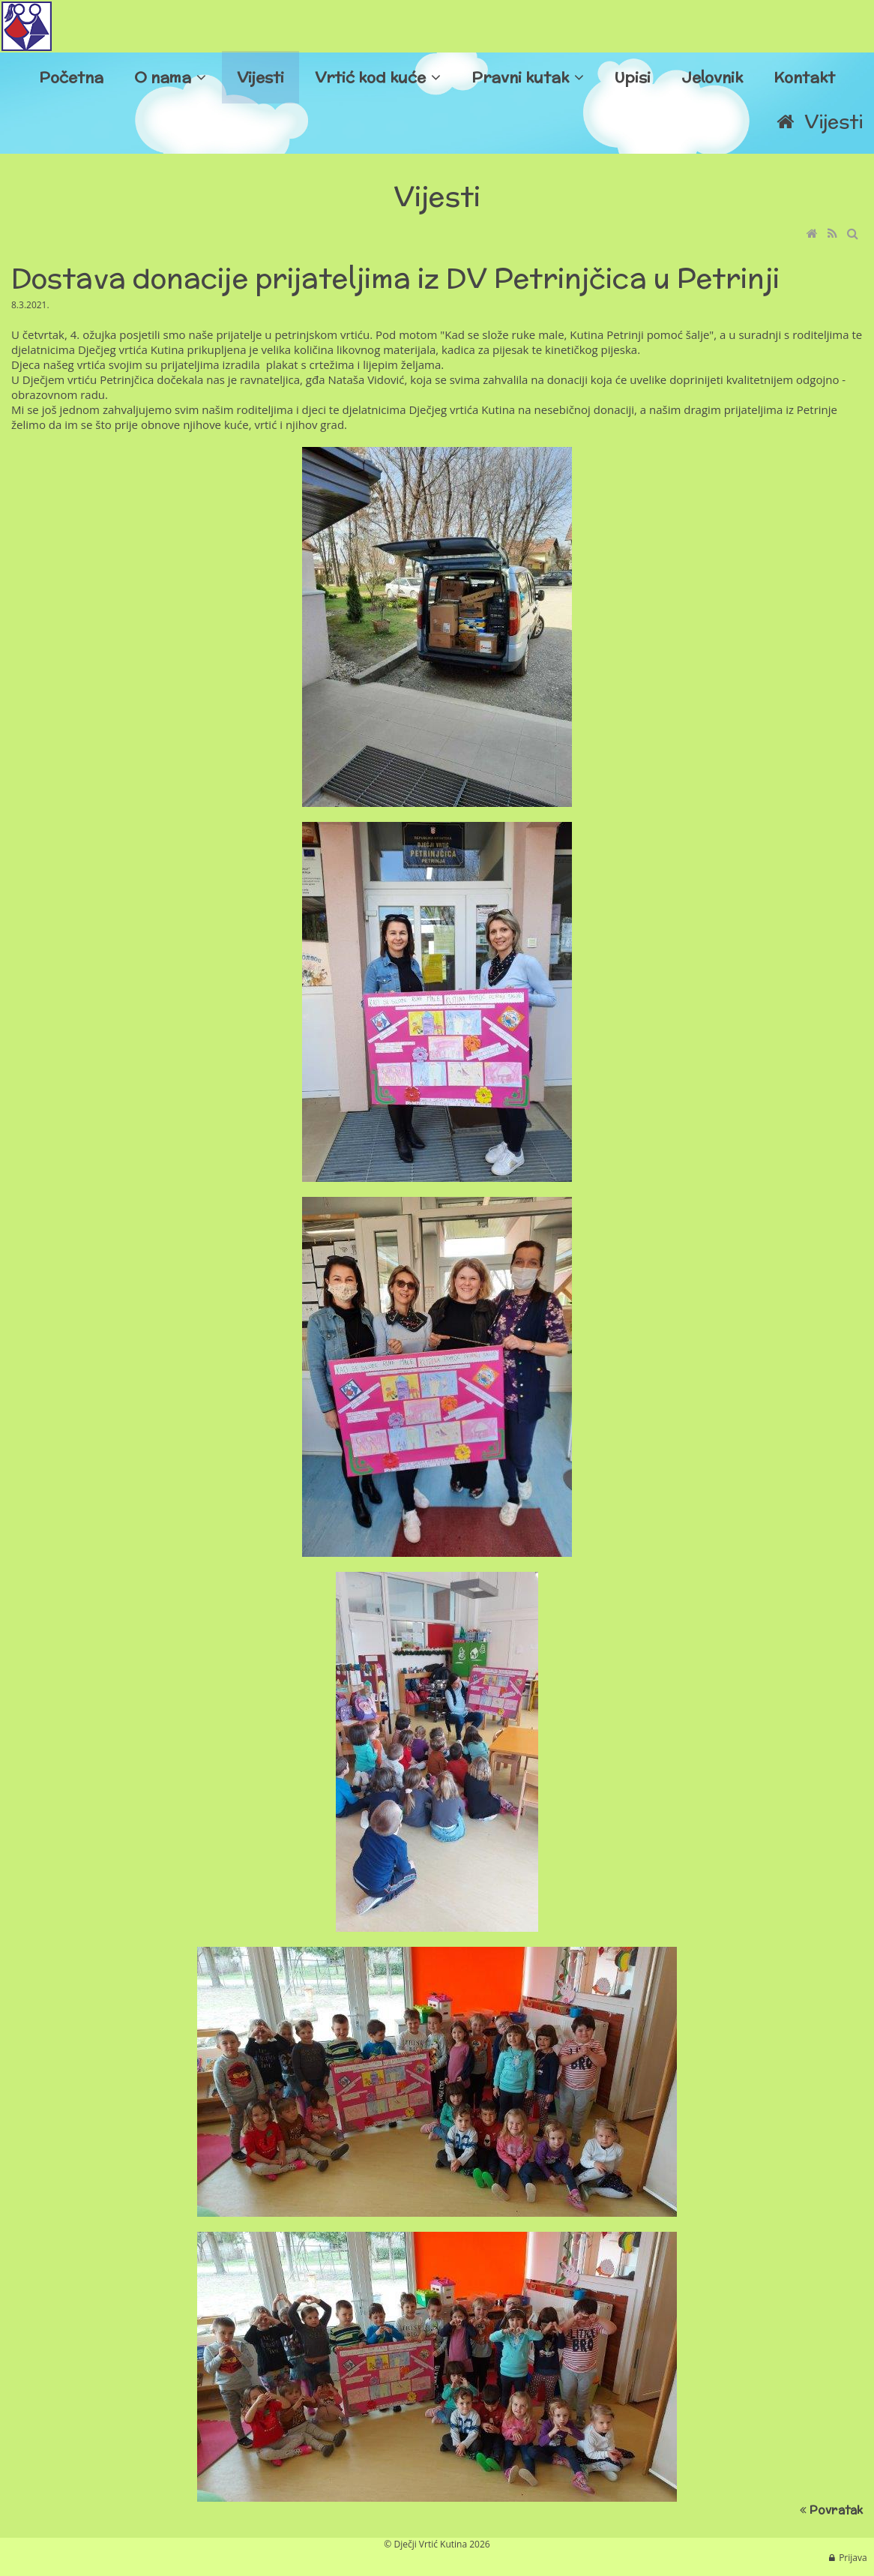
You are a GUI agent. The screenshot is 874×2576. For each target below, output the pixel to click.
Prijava (853, 2557)
